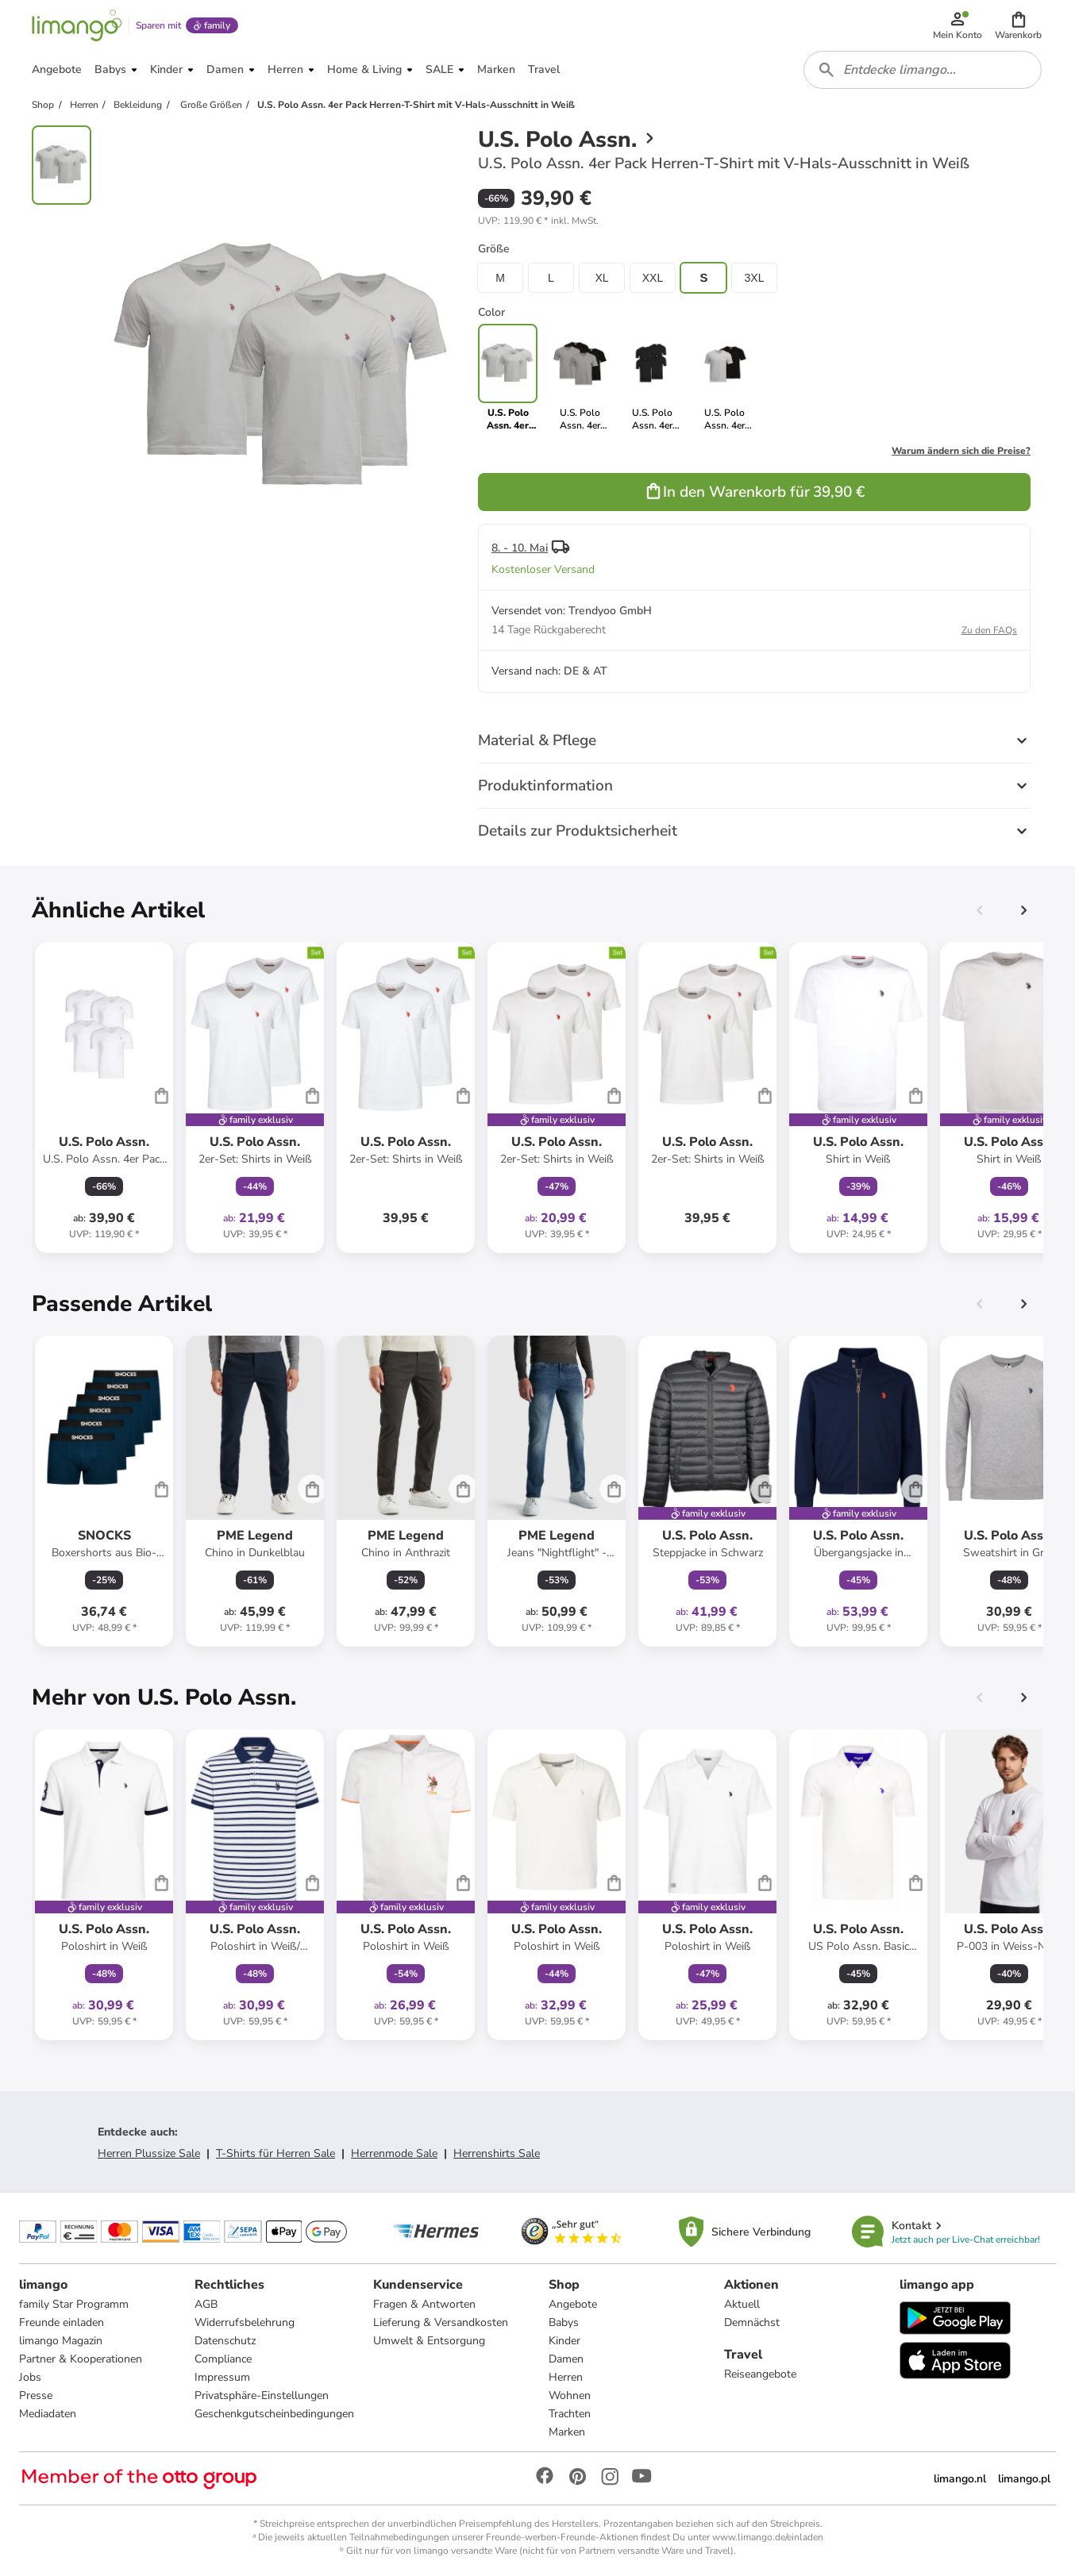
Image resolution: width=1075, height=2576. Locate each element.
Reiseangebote (760, 2374)
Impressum (222, 2377)
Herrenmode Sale (394, 2153)
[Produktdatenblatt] (104, 1097)
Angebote (573, 2304)
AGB (206, 2304)
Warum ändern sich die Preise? (961, 450)
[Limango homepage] (77, 25)
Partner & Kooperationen (80, 2358)
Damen (566, 2358)
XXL (652, 277)
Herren (566, 2377)
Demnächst (752, 2322)
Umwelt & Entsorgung (429, 2340)
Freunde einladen (61, 2322)
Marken (567, 2432)
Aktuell (742, 2304)
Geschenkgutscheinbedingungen (274, 2413)
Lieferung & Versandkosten (440, 2322)
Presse (35, 2395)
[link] (580, 378)
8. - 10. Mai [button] (519, 548)
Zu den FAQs (989, 630)
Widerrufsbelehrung (245, 2322)
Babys (564, 2322)
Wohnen (570, 2395)
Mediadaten (47, 2413)
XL (601, 277)
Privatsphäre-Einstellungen (262, 2395)
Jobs (30, 2377)
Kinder (564, 2340)
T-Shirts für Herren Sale (275, 2153)
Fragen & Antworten (424, 2304)
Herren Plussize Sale (149, 2153)
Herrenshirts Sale (496, 2153)
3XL (755, 277)
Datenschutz (225, 2340)
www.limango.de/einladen (767, 2537)
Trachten (570, 2413)
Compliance (223, 2358)
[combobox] (922, 70)
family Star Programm (74, 2304)
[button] (1018, 25)
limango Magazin (60, 2340)
